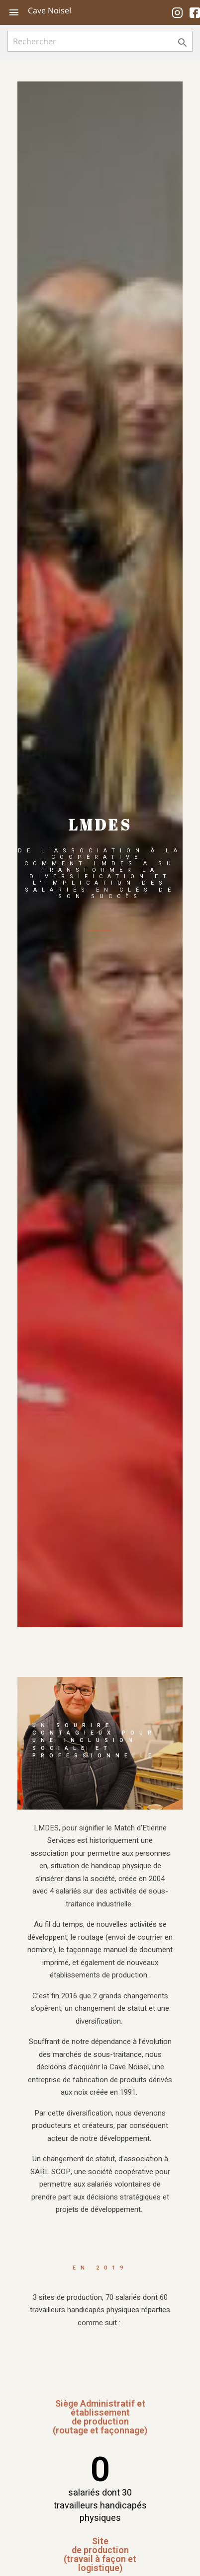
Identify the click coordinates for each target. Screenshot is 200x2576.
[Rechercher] (100, 41)
